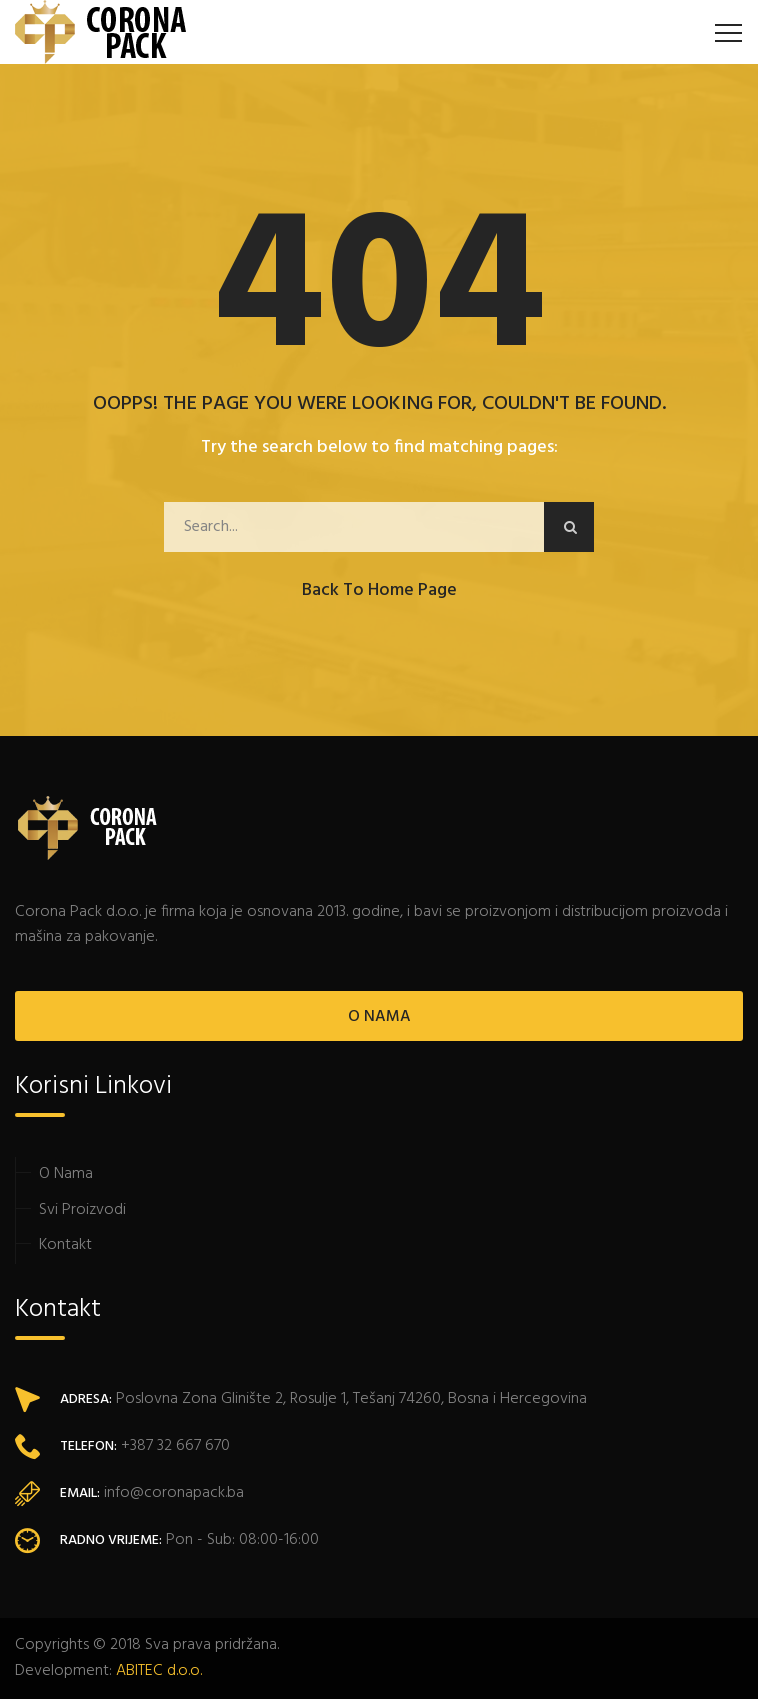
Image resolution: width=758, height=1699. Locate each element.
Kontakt (65, 1245)
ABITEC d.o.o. (159, 1671)
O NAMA (379, 1017)
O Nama (66, 1174)
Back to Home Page (379, 590)
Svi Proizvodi (82, 1210)
